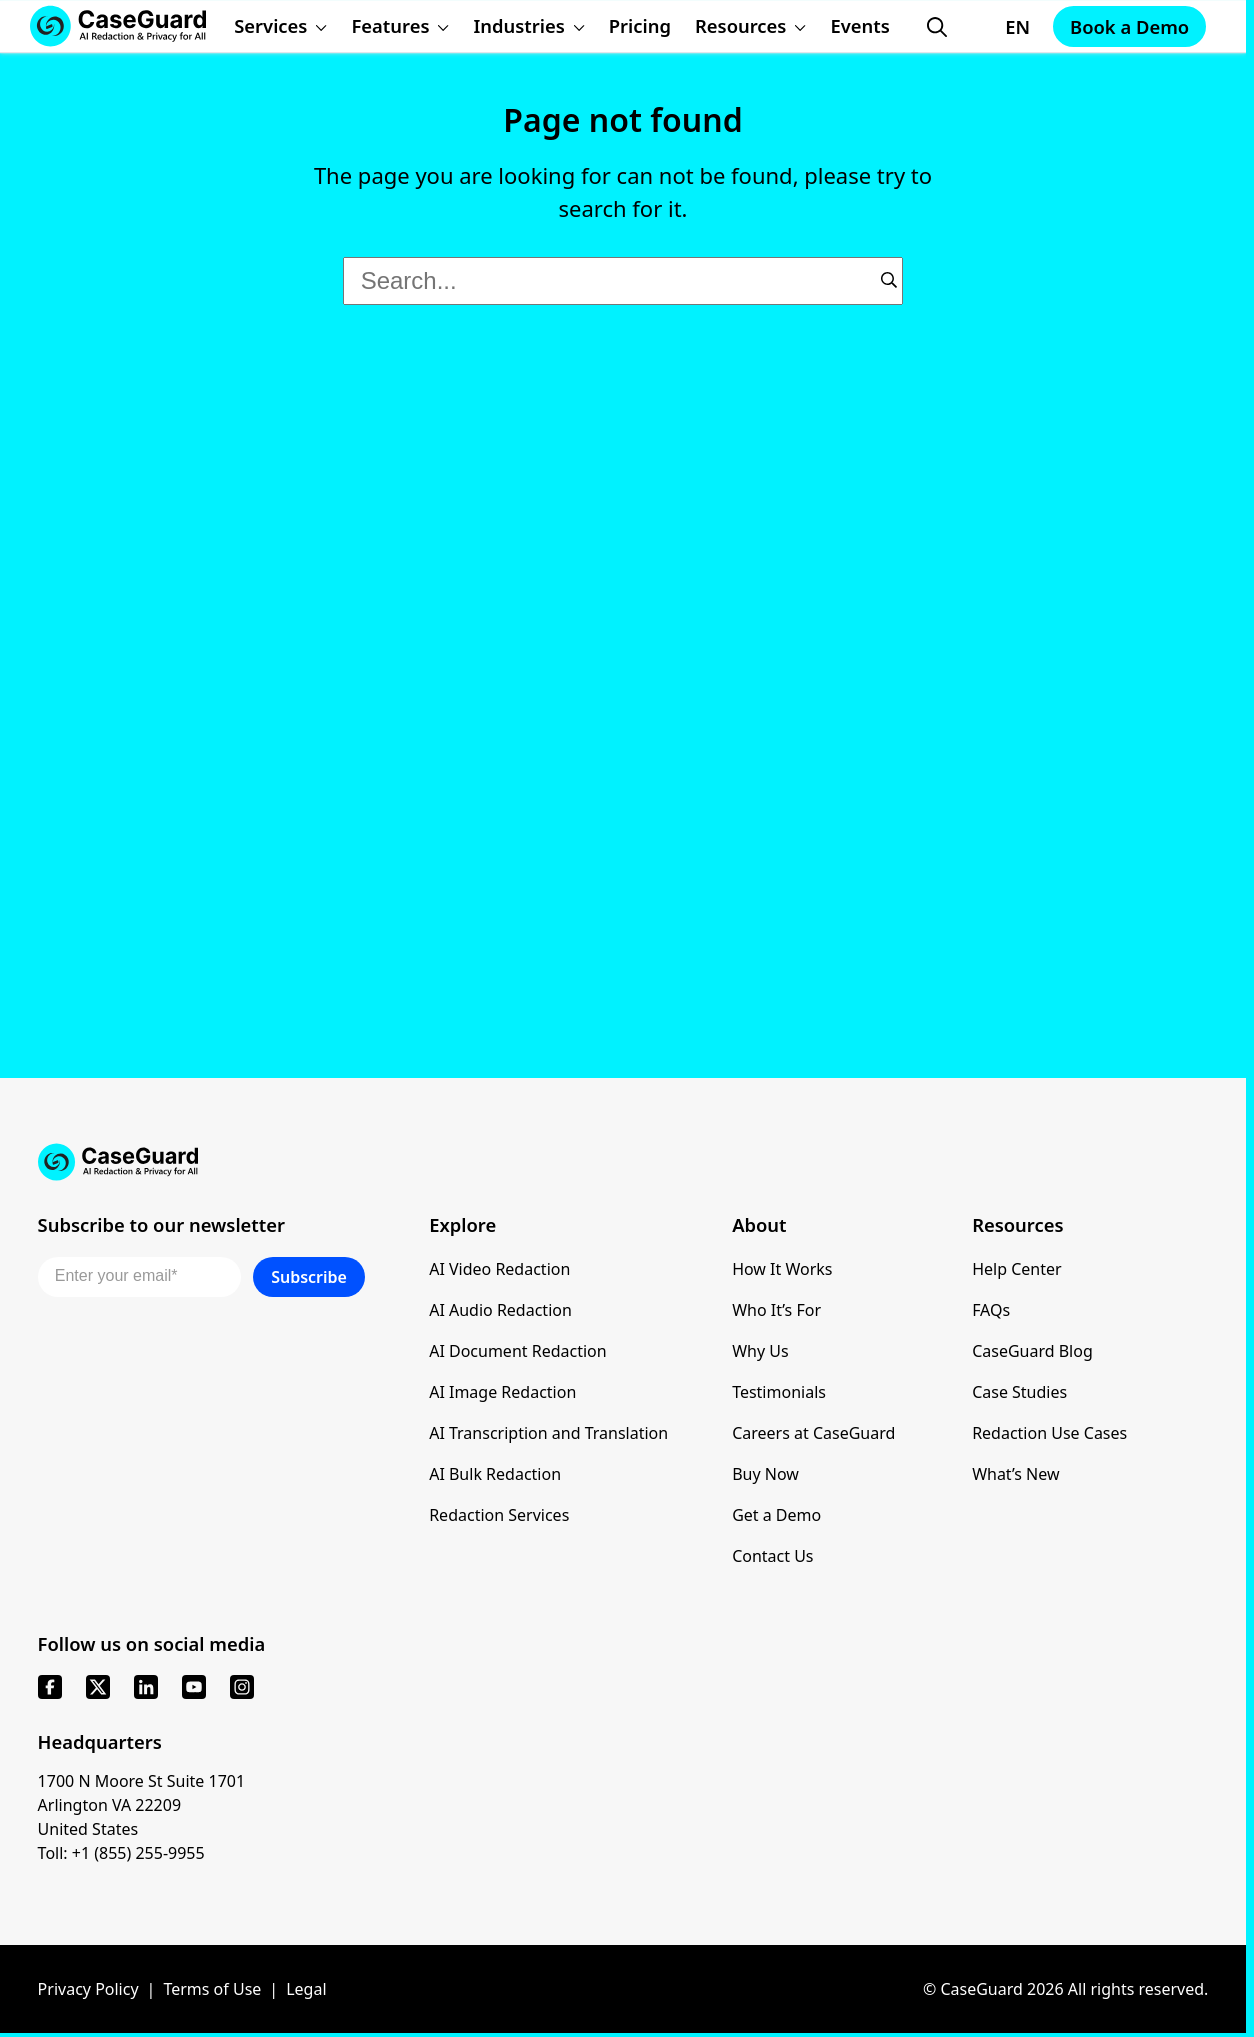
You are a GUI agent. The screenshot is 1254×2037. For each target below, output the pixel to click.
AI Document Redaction (518, 1351)
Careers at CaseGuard (813, 1433)
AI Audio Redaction (500, 1310)
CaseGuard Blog (1032, 1351)
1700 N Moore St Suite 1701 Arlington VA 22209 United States (142, 1805)
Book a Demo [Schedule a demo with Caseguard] (1129, 26)
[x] (98, 1687)
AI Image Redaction (502, 1392)
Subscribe (309, 1277)
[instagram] (242, 1687)
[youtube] (194, 1687)
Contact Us (772, 1556)
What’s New (1015, 1474)
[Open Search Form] (937, 27)
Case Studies (1019, 1392)
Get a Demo (776, 1515)
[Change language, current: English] (999, 27)
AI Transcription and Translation (548, 1433)
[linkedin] (146, 1687)
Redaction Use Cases (1049, 1433)
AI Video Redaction (499, 1269)
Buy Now (765, 1474)
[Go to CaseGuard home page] (623, 1162)
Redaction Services (499, 1515)
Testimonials (779, 1392)
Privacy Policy (88, 1989)
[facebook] (50, 1687)
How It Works (782, 1269)
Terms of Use (212, 1989)
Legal (306, 1989)
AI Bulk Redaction (495, 1474)
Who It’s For (776, 1310)
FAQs (991, 1310)
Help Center (1016, 1269)
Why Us (760, 1351)
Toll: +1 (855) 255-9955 (121, 1853)
